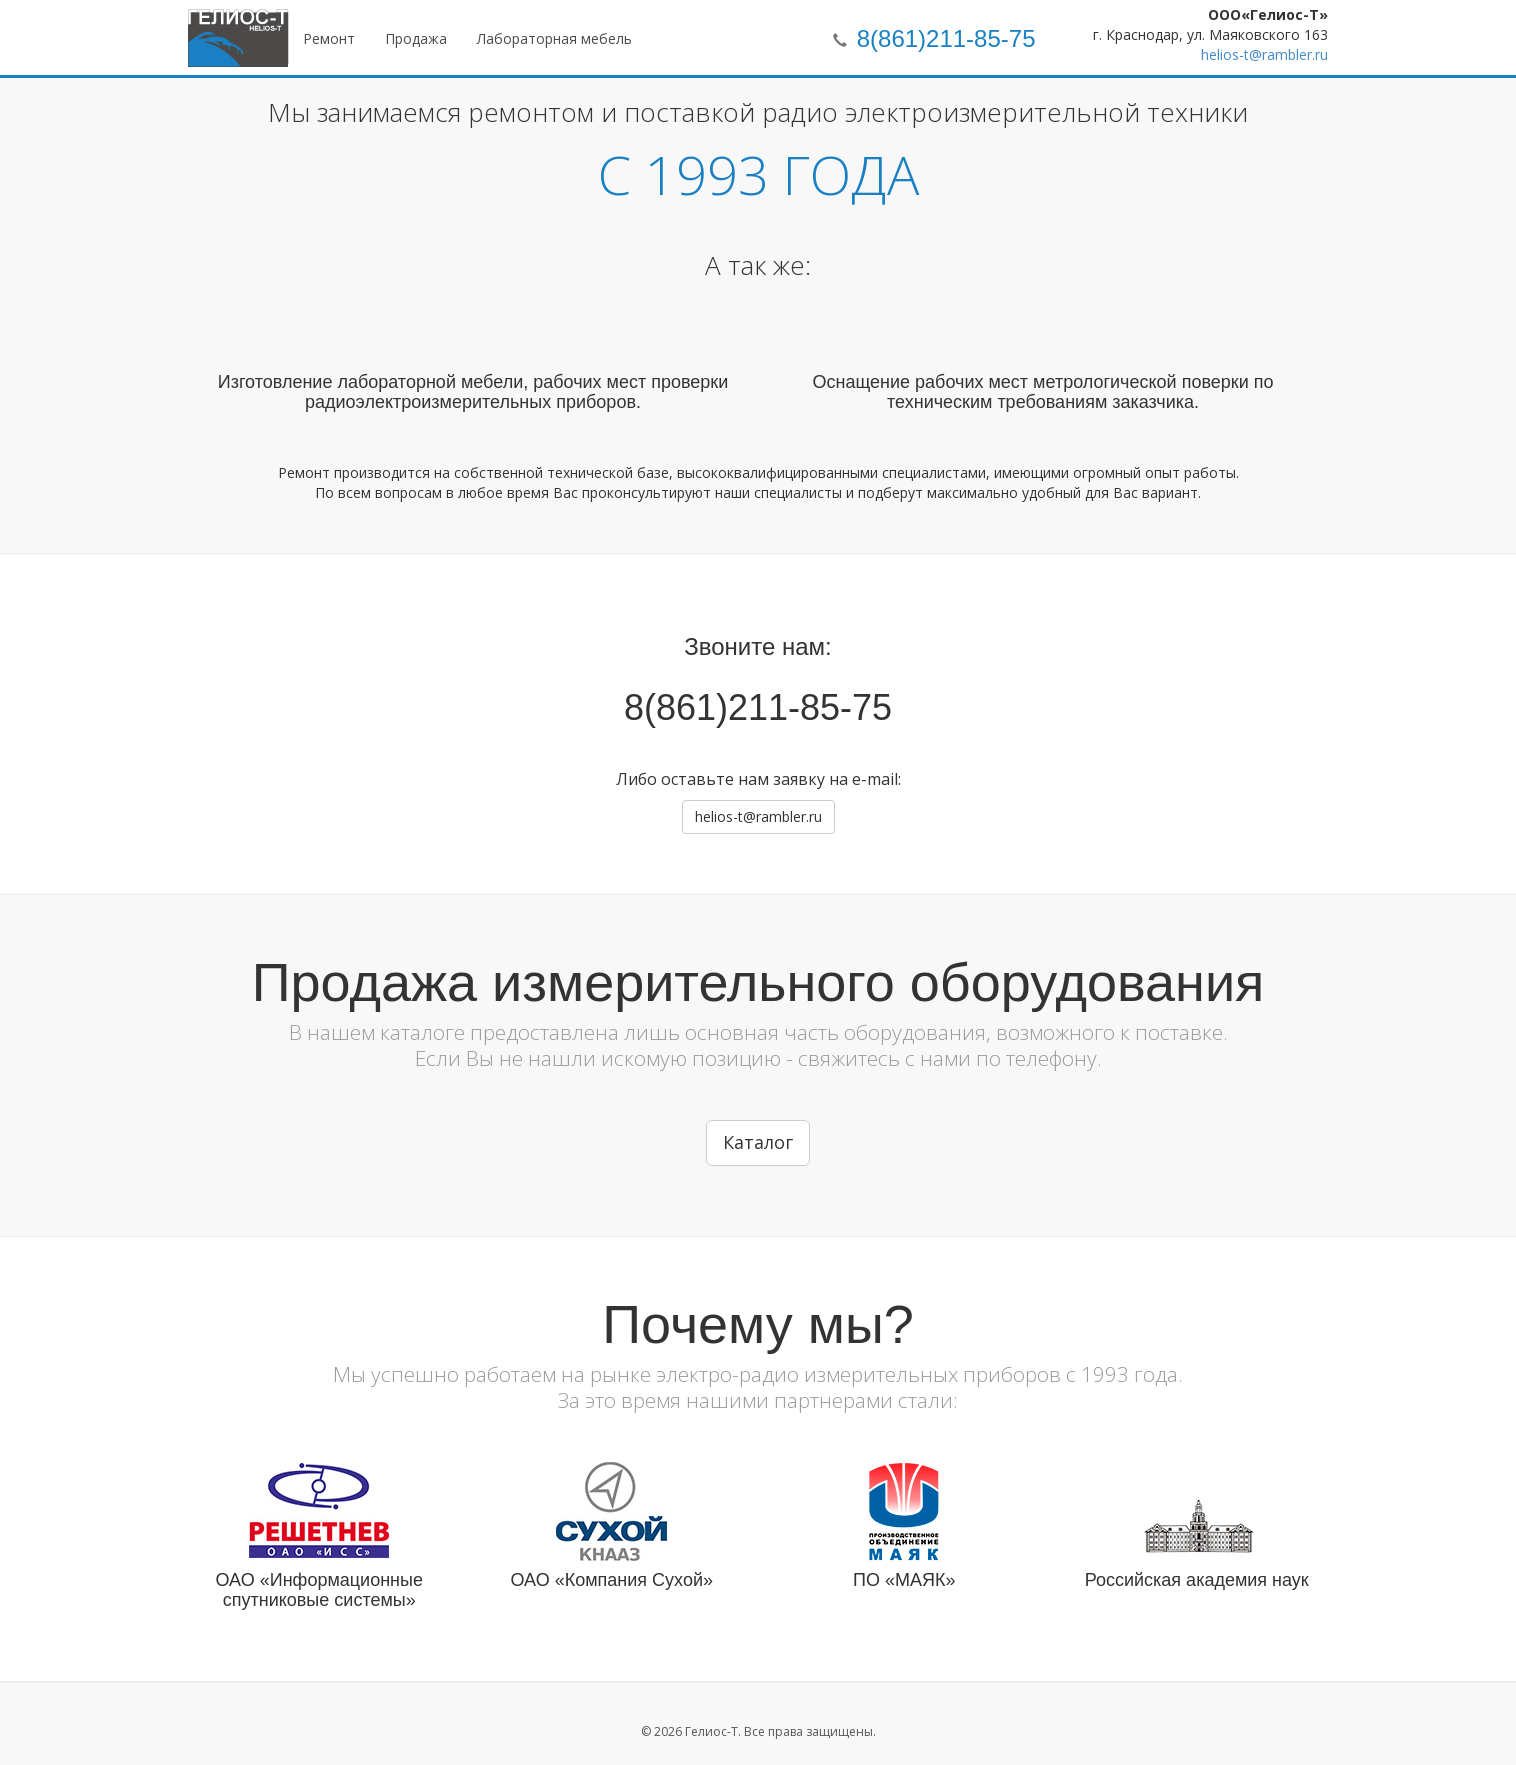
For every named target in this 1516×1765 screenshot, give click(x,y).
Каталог (758, 1142)
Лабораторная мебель (554, 38)
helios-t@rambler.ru (1264, 54)
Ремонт (329, 38)
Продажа (416, 38)
